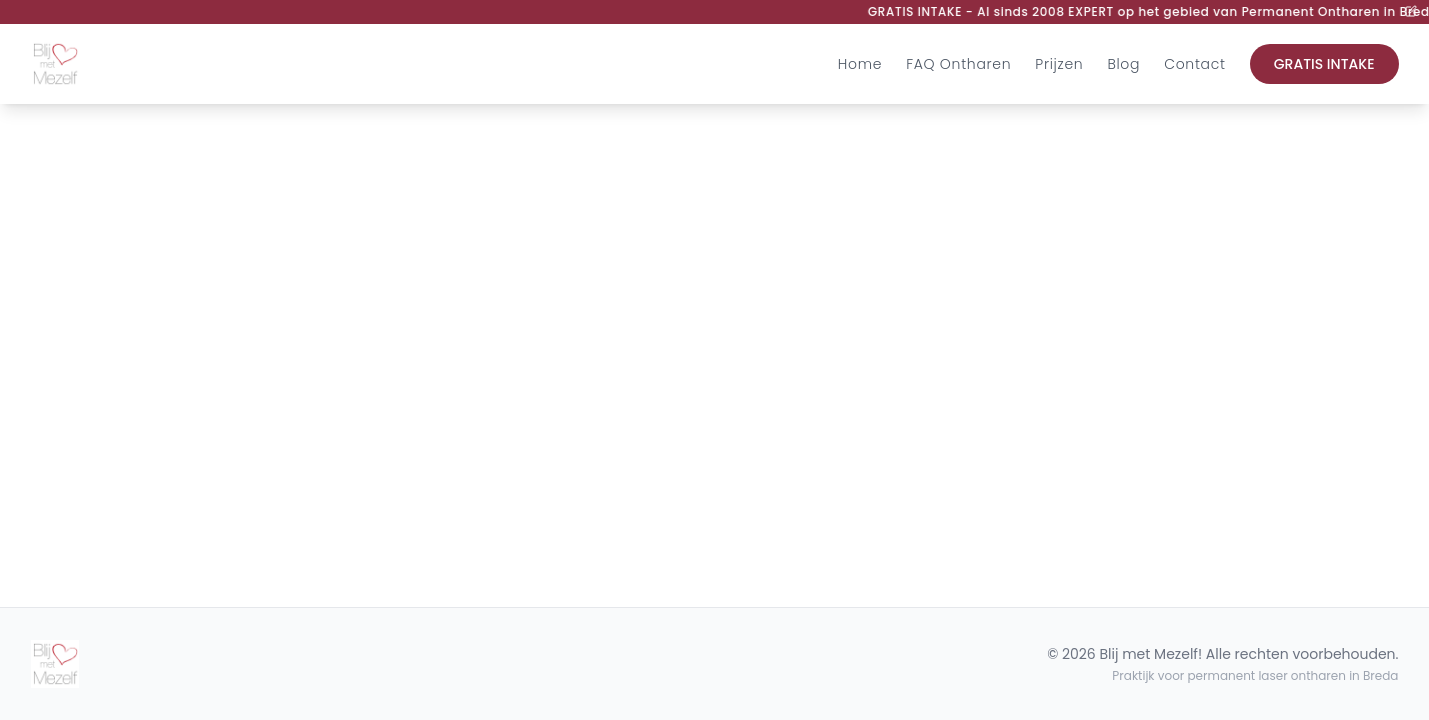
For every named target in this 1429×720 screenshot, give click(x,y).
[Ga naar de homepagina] (55, 64)
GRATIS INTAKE (1324, 64)
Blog (1123, 64)
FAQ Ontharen (958, 64)
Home (860, 64)
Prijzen (1059, 64)
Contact (1195, 64)
